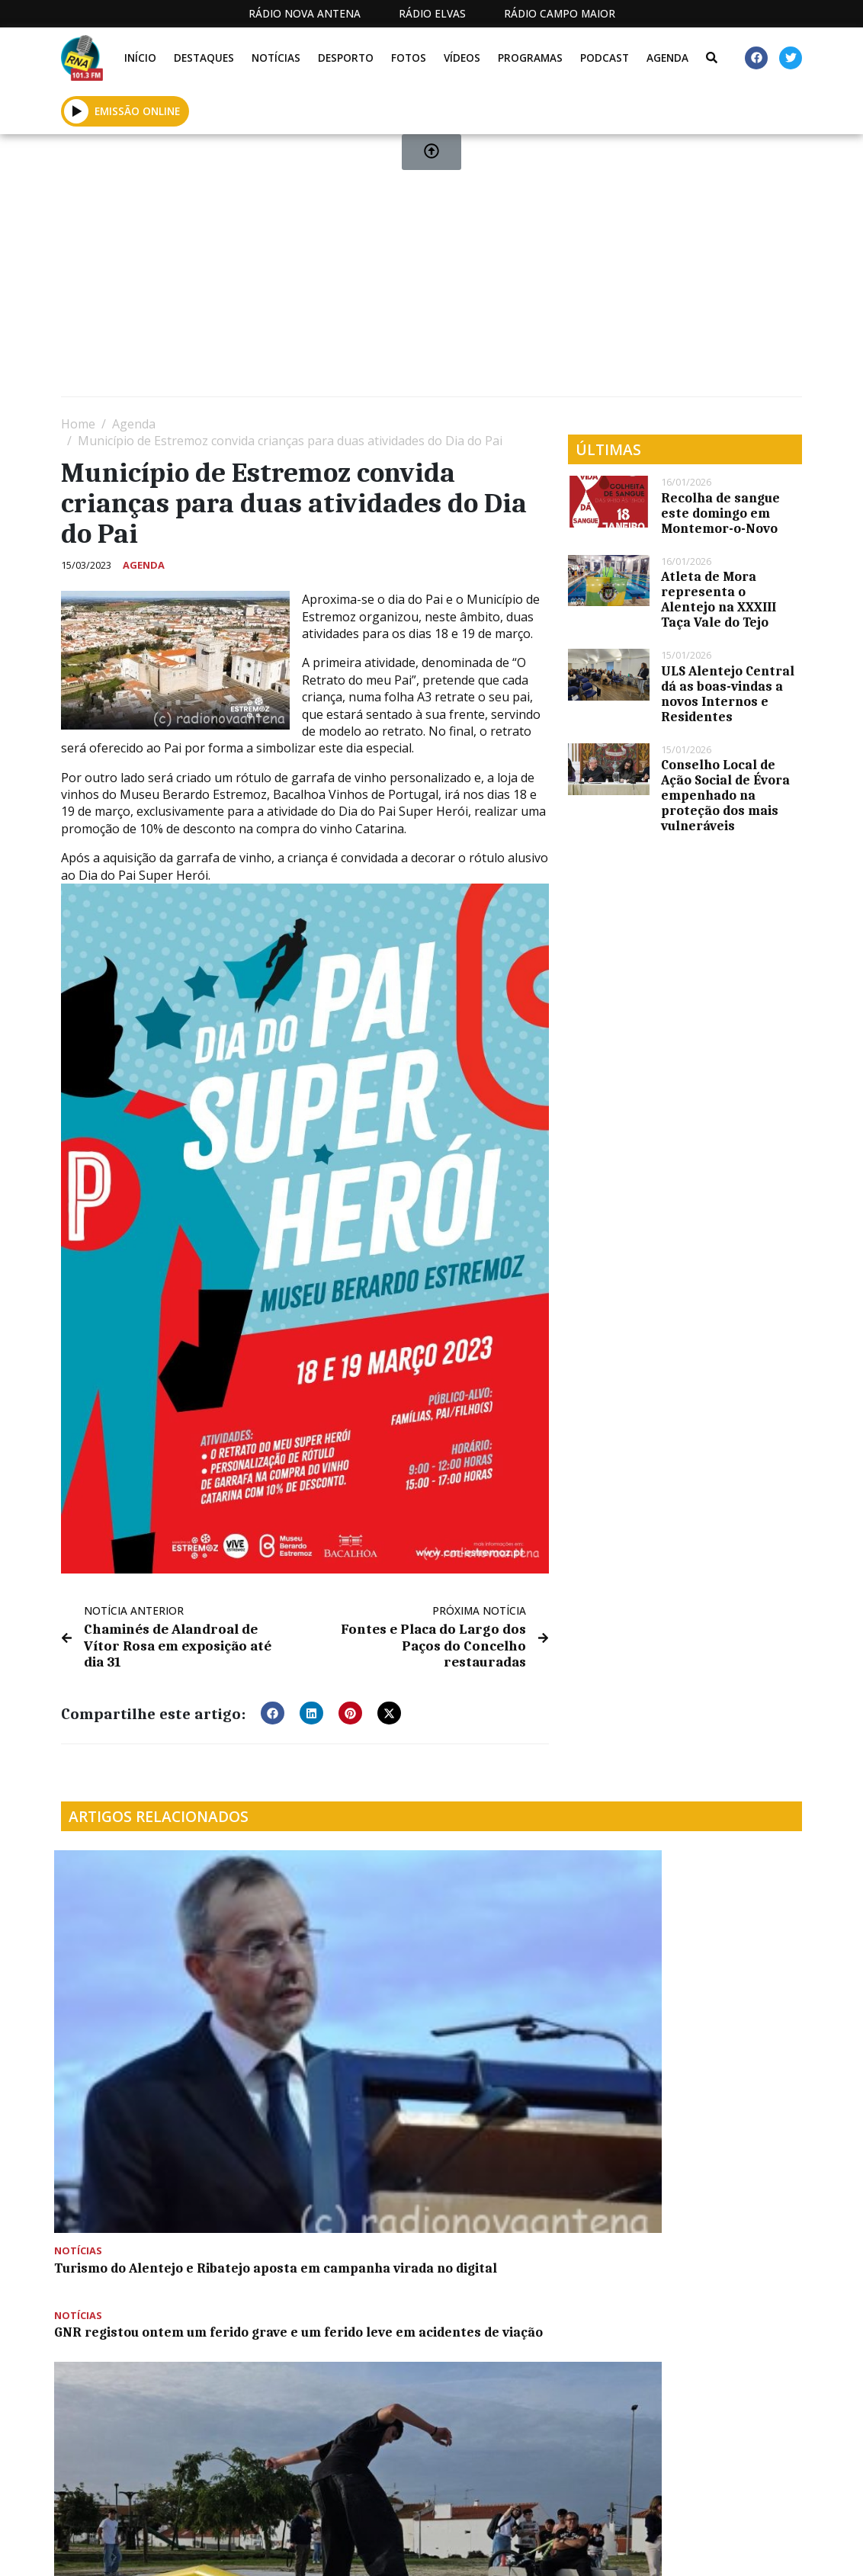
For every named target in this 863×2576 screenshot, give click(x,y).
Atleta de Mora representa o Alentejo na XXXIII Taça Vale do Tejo (718, 599)
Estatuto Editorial (351, 2550)
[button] (272, 1694)
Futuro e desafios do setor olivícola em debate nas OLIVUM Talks (714, 1989)
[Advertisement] (431, 271)
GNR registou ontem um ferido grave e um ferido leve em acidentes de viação (327, 1889)
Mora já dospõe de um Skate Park (499, 1981)
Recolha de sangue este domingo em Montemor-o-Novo (720, 513)
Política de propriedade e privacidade (699, 2550)
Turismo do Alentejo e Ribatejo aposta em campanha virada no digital (131, 1996)
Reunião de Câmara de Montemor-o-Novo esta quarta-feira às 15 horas (138, 2204)
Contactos (574, 2550)
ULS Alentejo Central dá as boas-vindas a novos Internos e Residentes (727, 693)
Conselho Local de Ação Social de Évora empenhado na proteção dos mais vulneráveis (725, 795)
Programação (486, 2550)
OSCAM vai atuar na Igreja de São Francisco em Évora (335, 2196)
